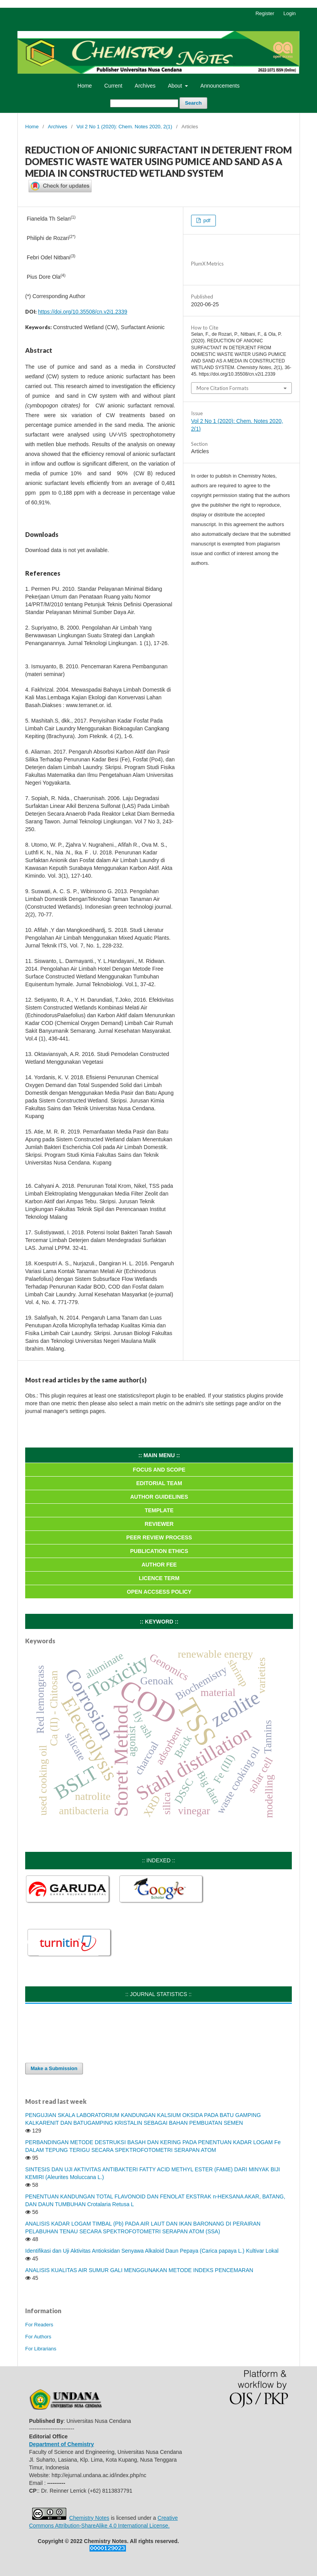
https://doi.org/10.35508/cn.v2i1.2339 (82, 312)
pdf (206, 220)
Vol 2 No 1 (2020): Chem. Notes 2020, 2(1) (124, 126)
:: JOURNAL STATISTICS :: (159, 1994)
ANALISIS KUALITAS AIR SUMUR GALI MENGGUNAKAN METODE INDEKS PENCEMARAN (139, 2270)
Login (289, 13)
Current (113, 86)
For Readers (39, 2325)
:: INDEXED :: (158, 1860)
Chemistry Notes (89, 2518)
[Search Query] (144, 103)
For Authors (38, 2337)
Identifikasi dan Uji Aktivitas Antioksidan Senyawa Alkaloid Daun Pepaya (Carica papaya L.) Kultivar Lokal (152, 2251)
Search (193, 103)
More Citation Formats (222, 388)
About (175, 86)
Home (85, 86)
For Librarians (40, 2349)
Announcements (219, 86)
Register (264, 13)
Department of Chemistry (61, 2444)
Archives (145, 86)
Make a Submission (54, 2068)
